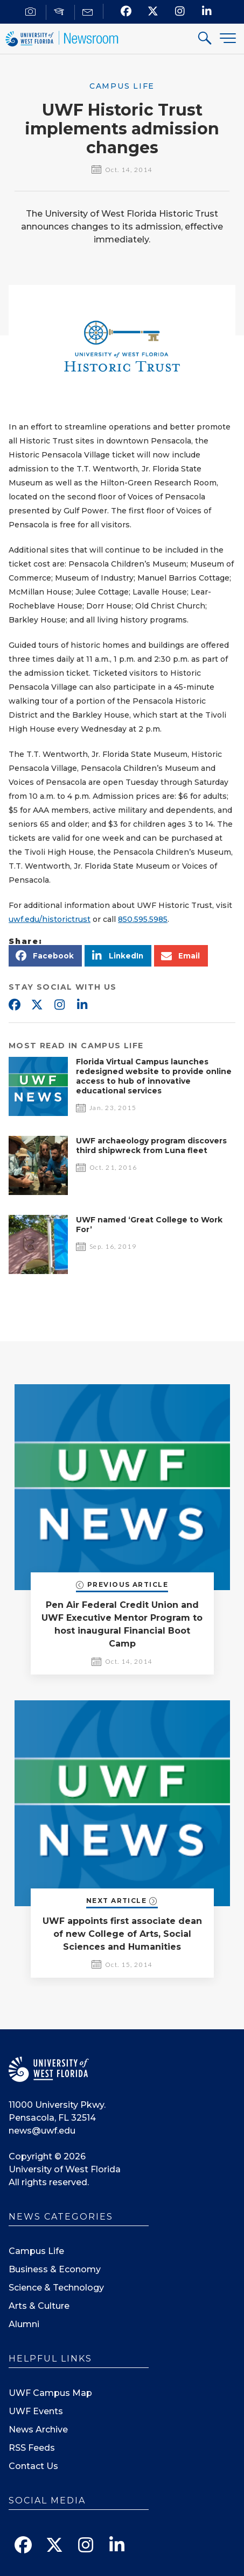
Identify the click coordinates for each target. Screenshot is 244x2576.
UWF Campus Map (50, 2393)
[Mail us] (89, 12)
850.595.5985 (143, 919)
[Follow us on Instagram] (180, 11)
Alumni (24, 2324)
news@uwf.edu (42, 2131)
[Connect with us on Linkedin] (206, 11)
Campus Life (36, 2251)
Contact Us (33, 2466)
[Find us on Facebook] (126, 11)
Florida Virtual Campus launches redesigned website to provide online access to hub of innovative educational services (154, 1076)
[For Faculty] (60, 12)
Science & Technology (56, 2287)
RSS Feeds (32, 2448)
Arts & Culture (39, 2306)
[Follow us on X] (153, 11)
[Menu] (228, 37)
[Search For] (205, 39)
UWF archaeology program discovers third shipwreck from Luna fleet (151, 1145)
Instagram (59, 1005)
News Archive (38, 2429)
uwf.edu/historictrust (49, 919)
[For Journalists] (32, 12)
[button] (45, 956)
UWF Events (36, 2411)
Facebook (14, 1005)
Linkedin (81, 1005)
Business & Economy (55, 2269)
